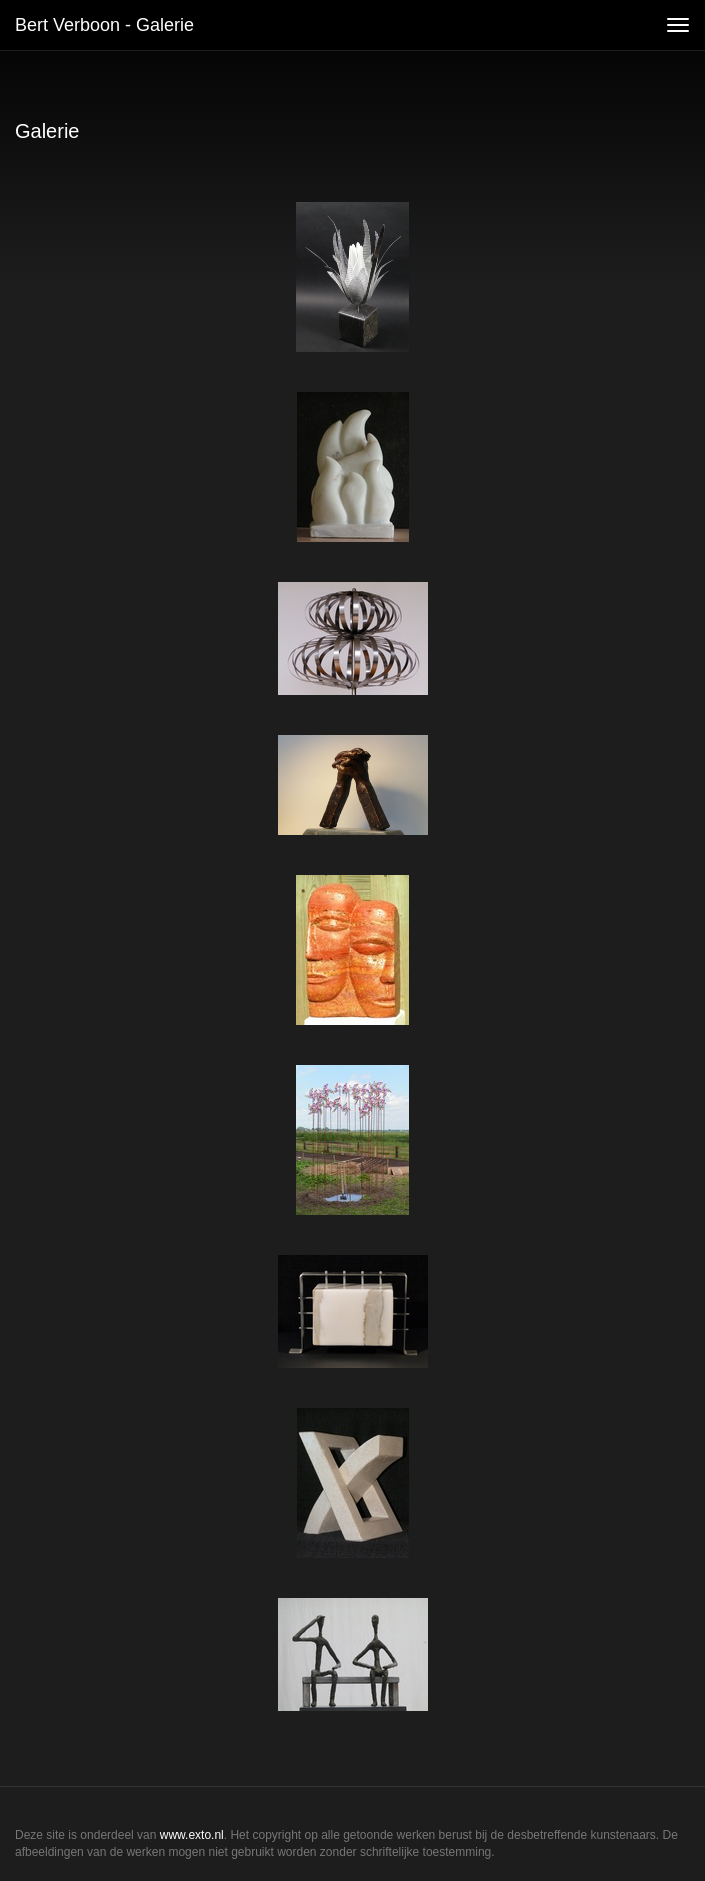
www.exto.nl (192, 1835)
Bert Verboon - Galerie (104, 25)
